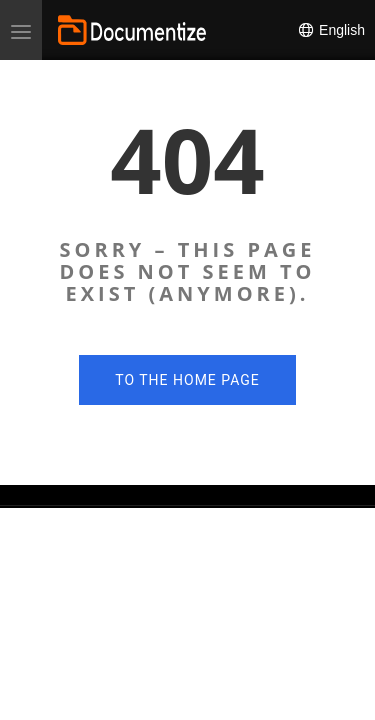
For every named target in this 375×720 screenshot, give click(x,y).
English (331, 30)
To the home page (187, 380)
